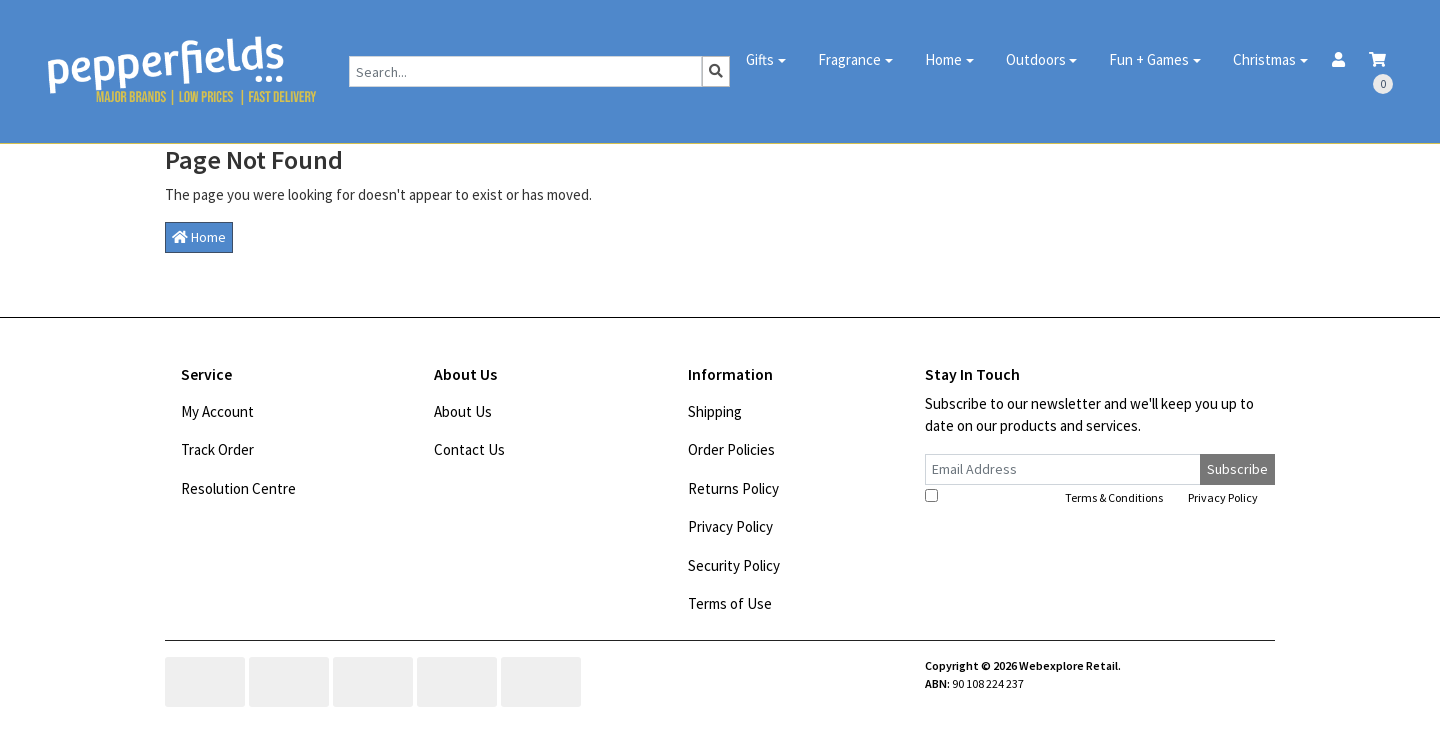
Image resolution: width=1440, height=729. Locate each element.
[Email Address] (1063, 469)
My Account (217, 411)
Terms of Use (730, 603)
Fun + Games (1149, 59)
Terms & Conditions (1114, 497)
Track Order (217, 449)
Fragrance (849, 59)
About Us (463, 411)
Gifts (760, 59)
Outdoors (1036, 59)
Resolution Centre (238, 488)
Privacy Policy (730, 526)
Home (943, 59)
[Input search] (526, 71)
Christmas (1264, 59)
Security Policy (734, 565)
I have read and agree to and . (1093, 497)
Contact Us (469, 449)
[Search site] (716, 71)
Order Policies (731, 449)
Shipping (715, 411)
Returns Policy (733, 488)
